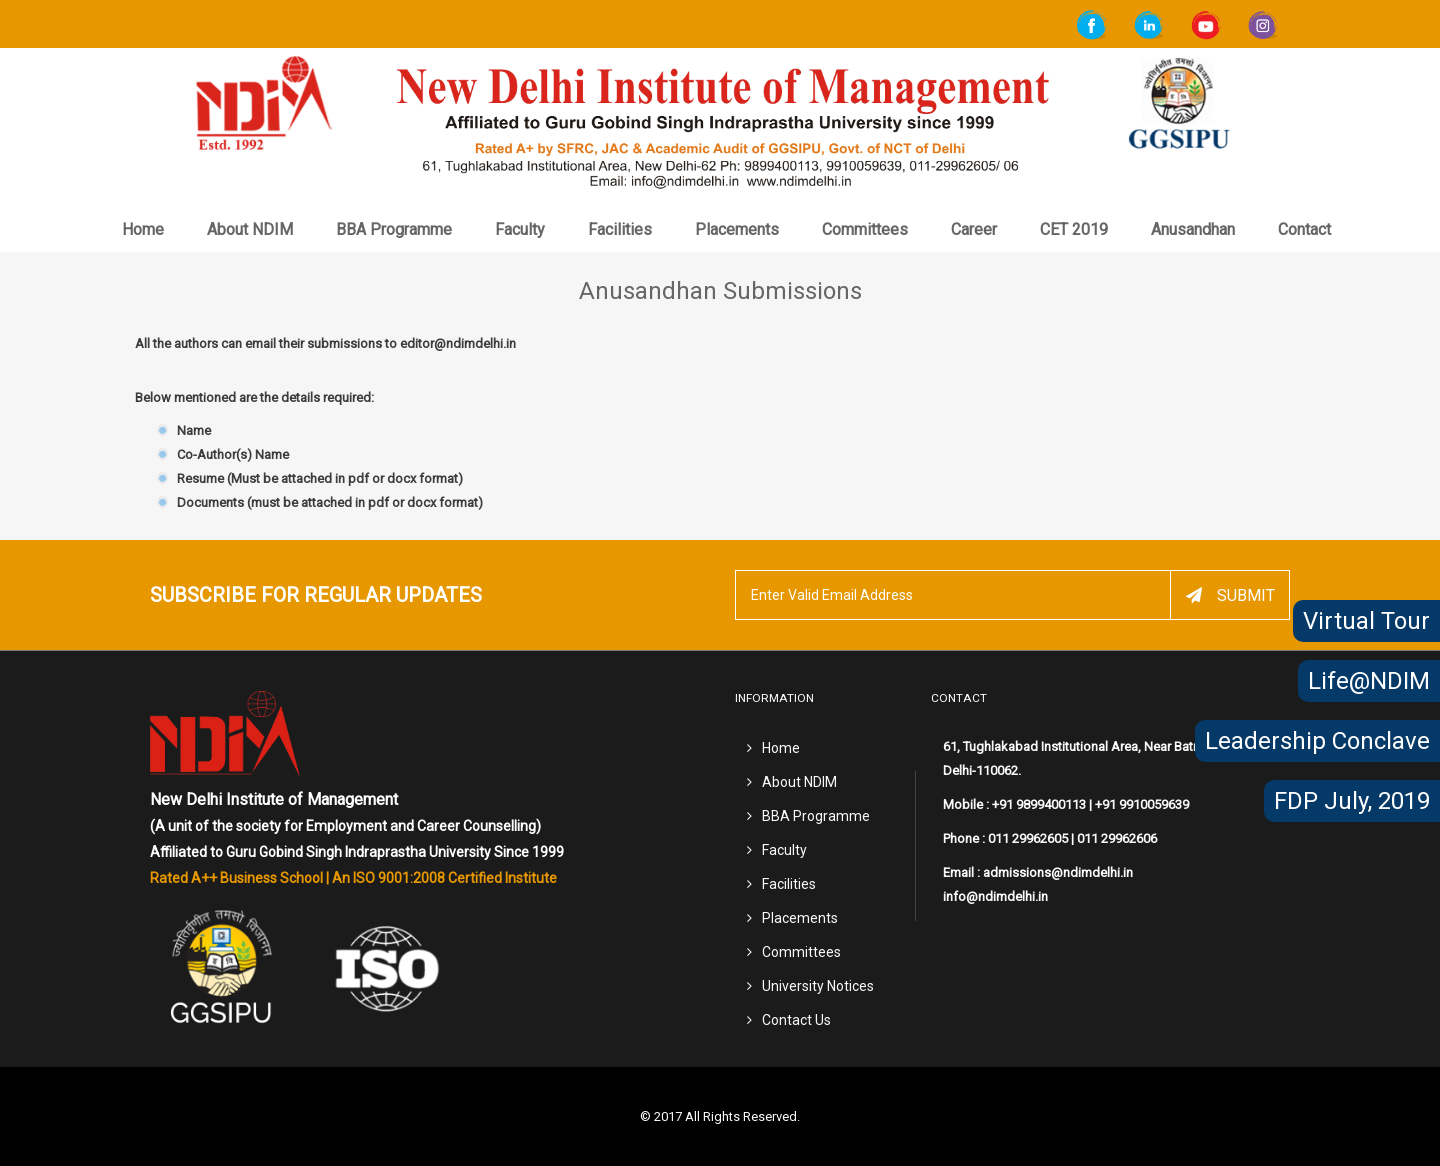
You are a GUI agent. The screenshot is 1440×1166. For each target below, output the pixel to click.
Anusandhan (1193, 229)
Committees (865, 229)
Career (974, 229)
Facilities (620, 229)
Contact (1304, 229)
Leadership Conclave (1317, 741)
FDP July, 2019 (1352, 801)
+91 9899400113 (1039, 804)
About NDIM (250, 229)
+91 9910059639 (1142, 804)
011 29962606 (1117, 838)
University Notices (818, 986)
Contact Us (796, 1020)
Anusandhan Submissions (720, 291)
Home (143, 229)
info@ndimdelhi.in (995, 896)
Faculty (520, 229)
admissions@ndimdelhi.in (1058, 872)
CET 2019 (1074, 229)
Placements (737, 229)
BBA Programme (394, 229)
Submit (1230, 595)
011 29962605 (1028, 838)
